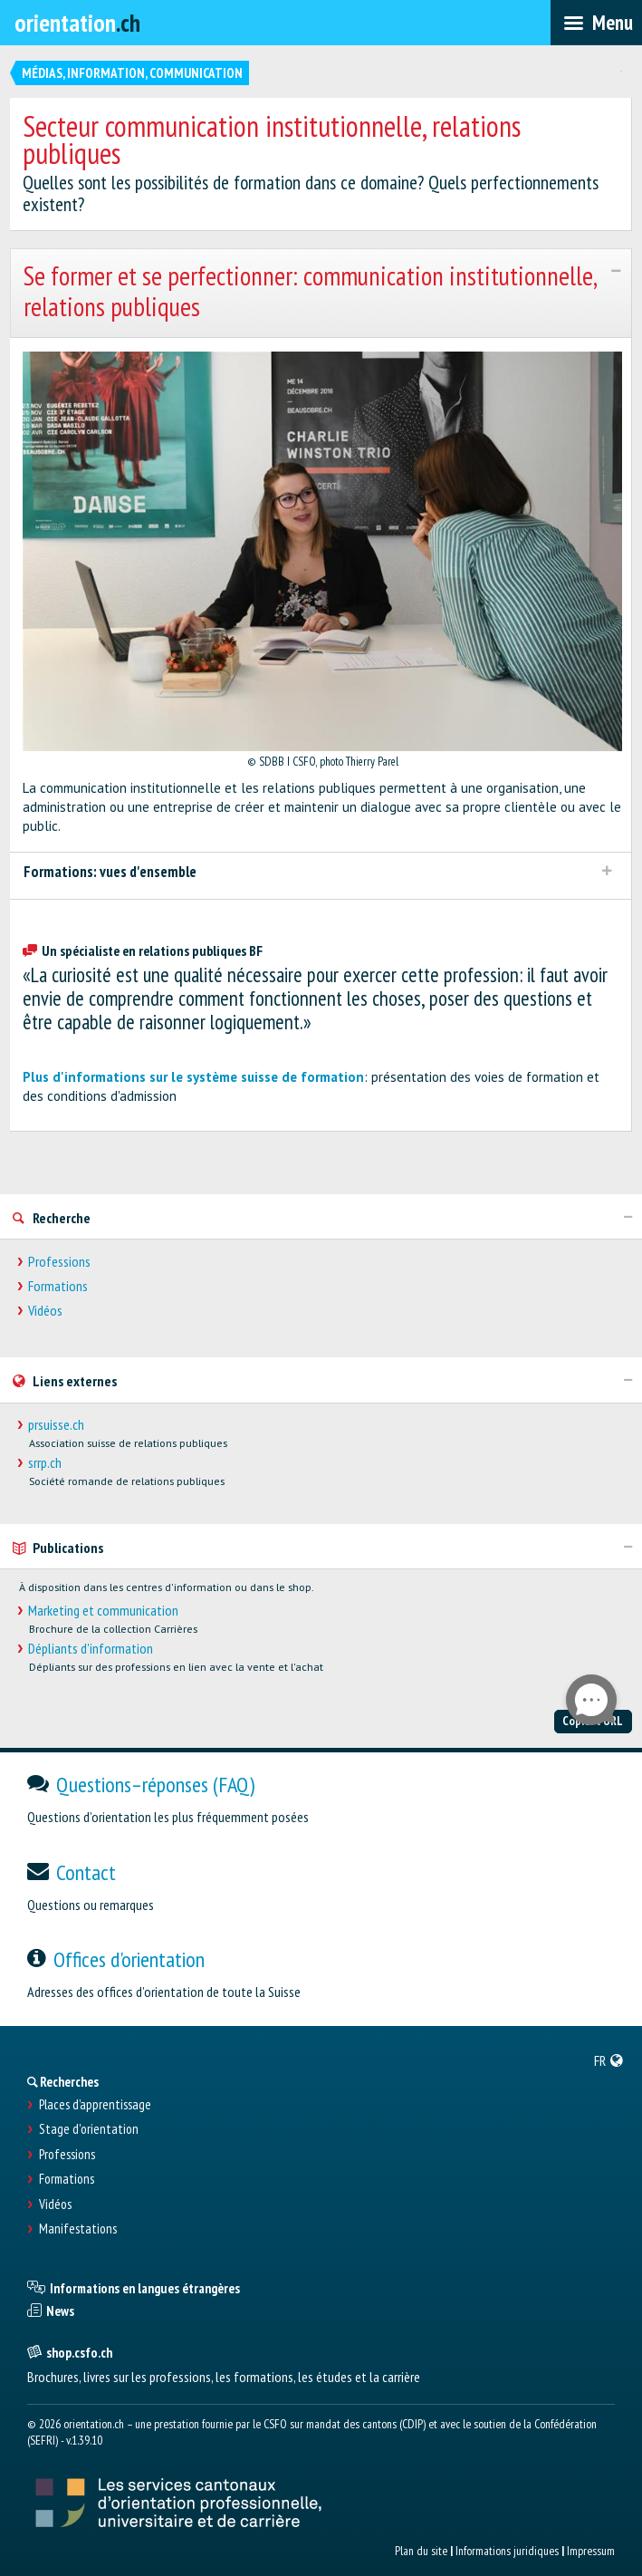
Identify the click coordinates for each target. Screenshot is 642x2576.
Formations (58, 1286)
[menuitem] (609, 2060)
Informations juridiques (507, 2550)
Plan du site (421, 2550)
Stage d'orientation (89, 2129)
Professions (59, 1261)
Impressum (591, 2550)
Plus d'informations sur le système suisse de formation (193, 1076)
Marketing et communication (103, 1610)
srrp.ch (45, 1462)
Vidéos (45, 1310)
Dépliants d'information (90, 1648)
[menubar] (596, 22)
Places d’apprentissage (95, 2105)
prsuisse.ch (56, 1424)
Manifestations (78, 2229)
